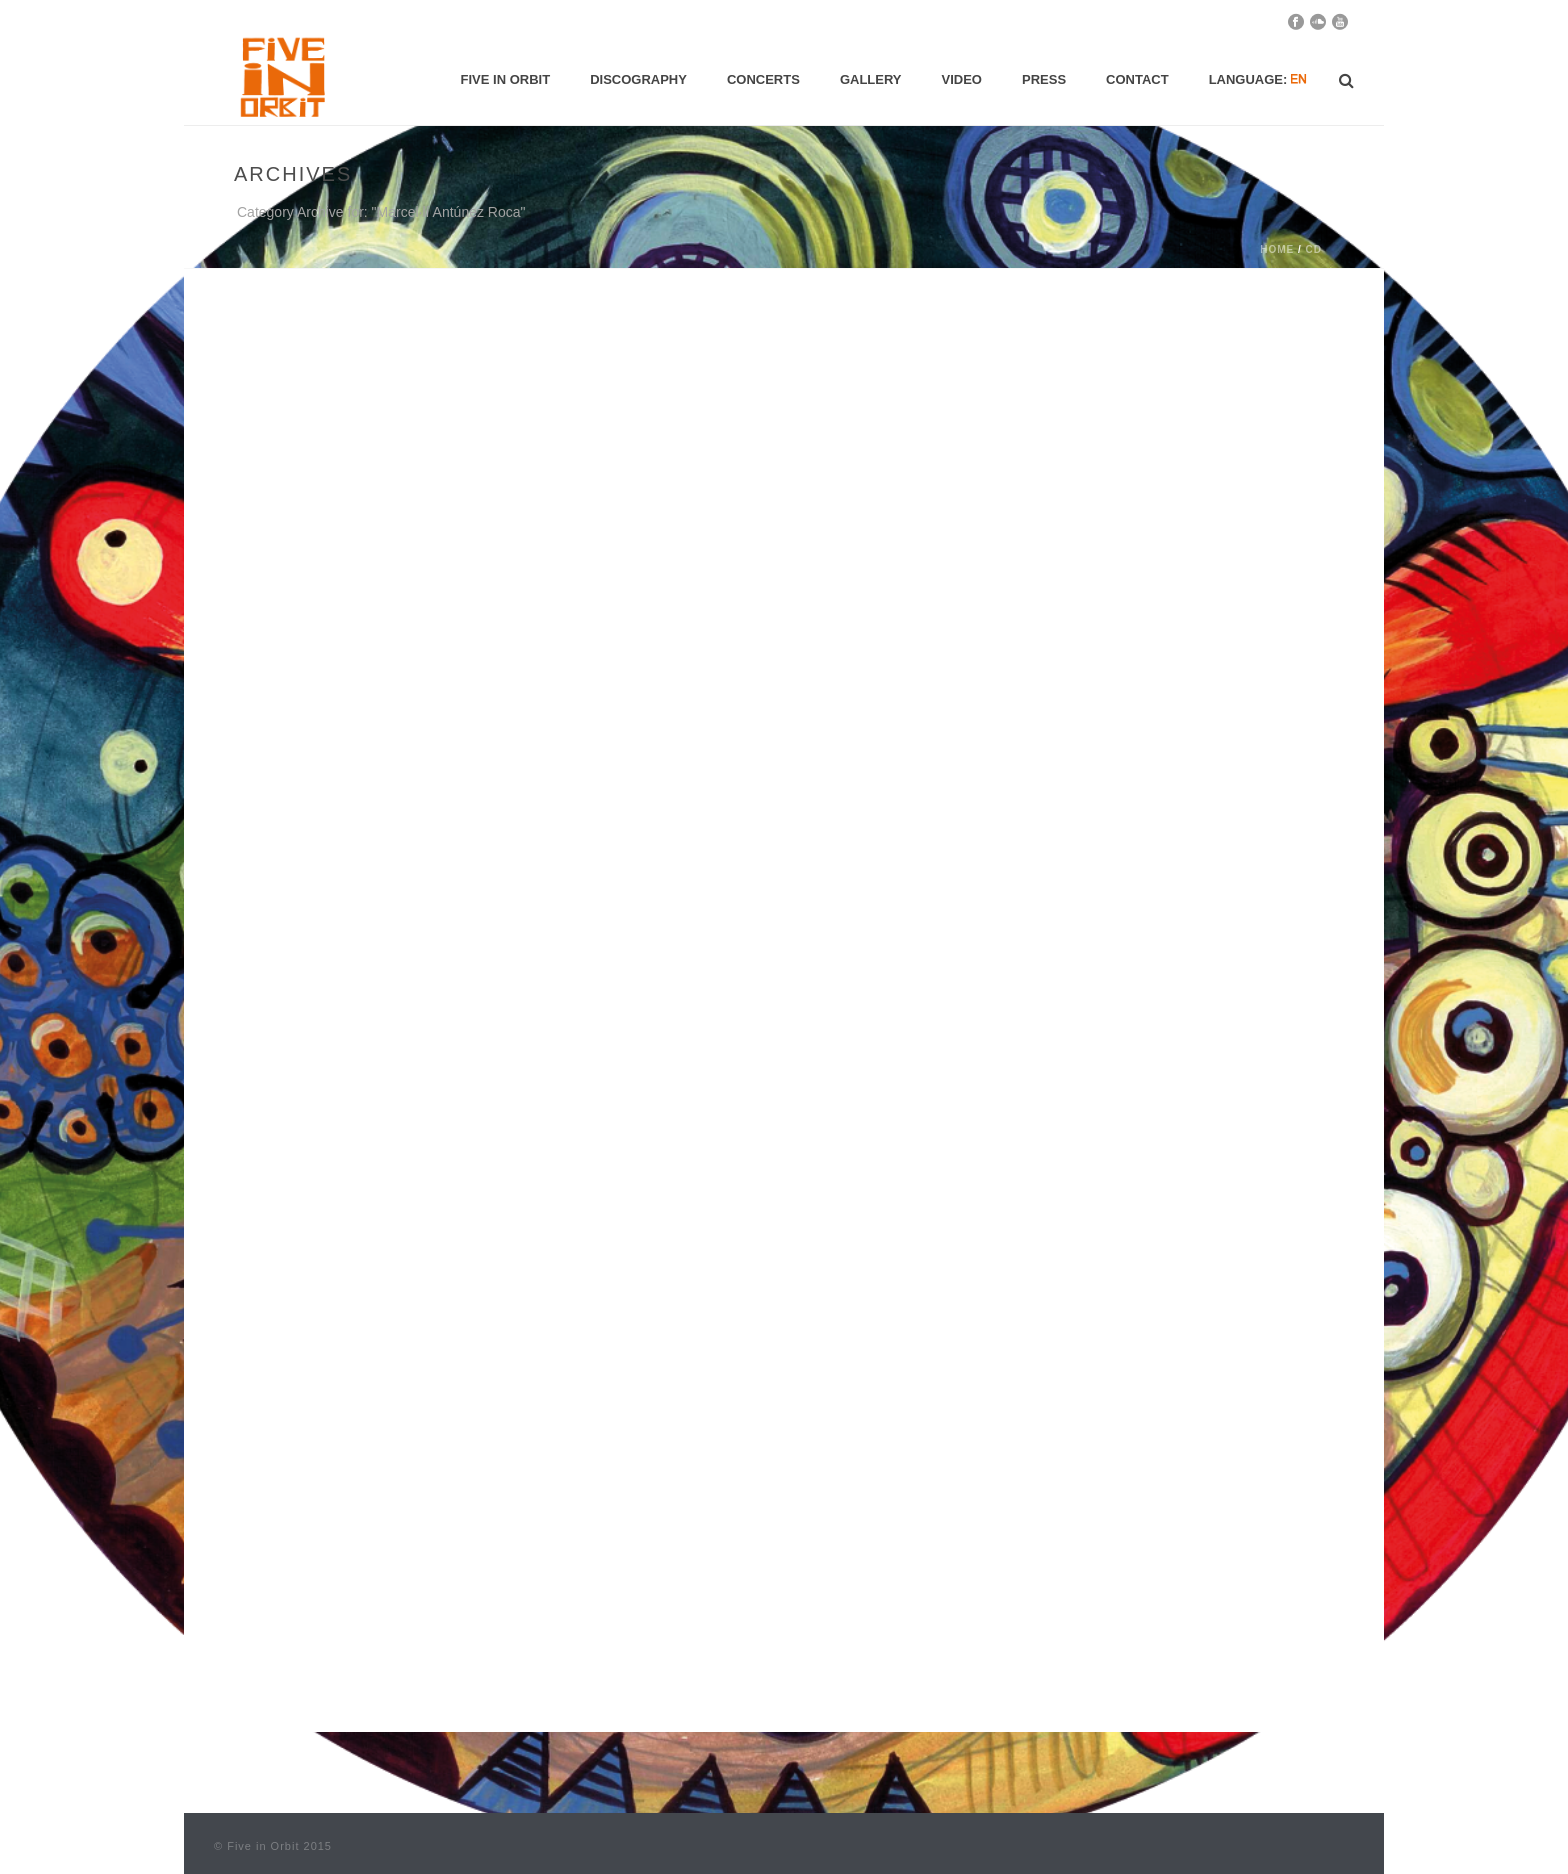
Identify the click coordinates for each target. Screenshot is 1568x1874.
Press (1044, 79)
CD (1314, 249)
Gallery (871, 79)
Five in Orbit (506, 79)
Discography (638, 79)
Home (1277, 249)
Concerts (763, 79)
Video (962, 79)
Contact (1137, 79)
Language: (1259, 79)
